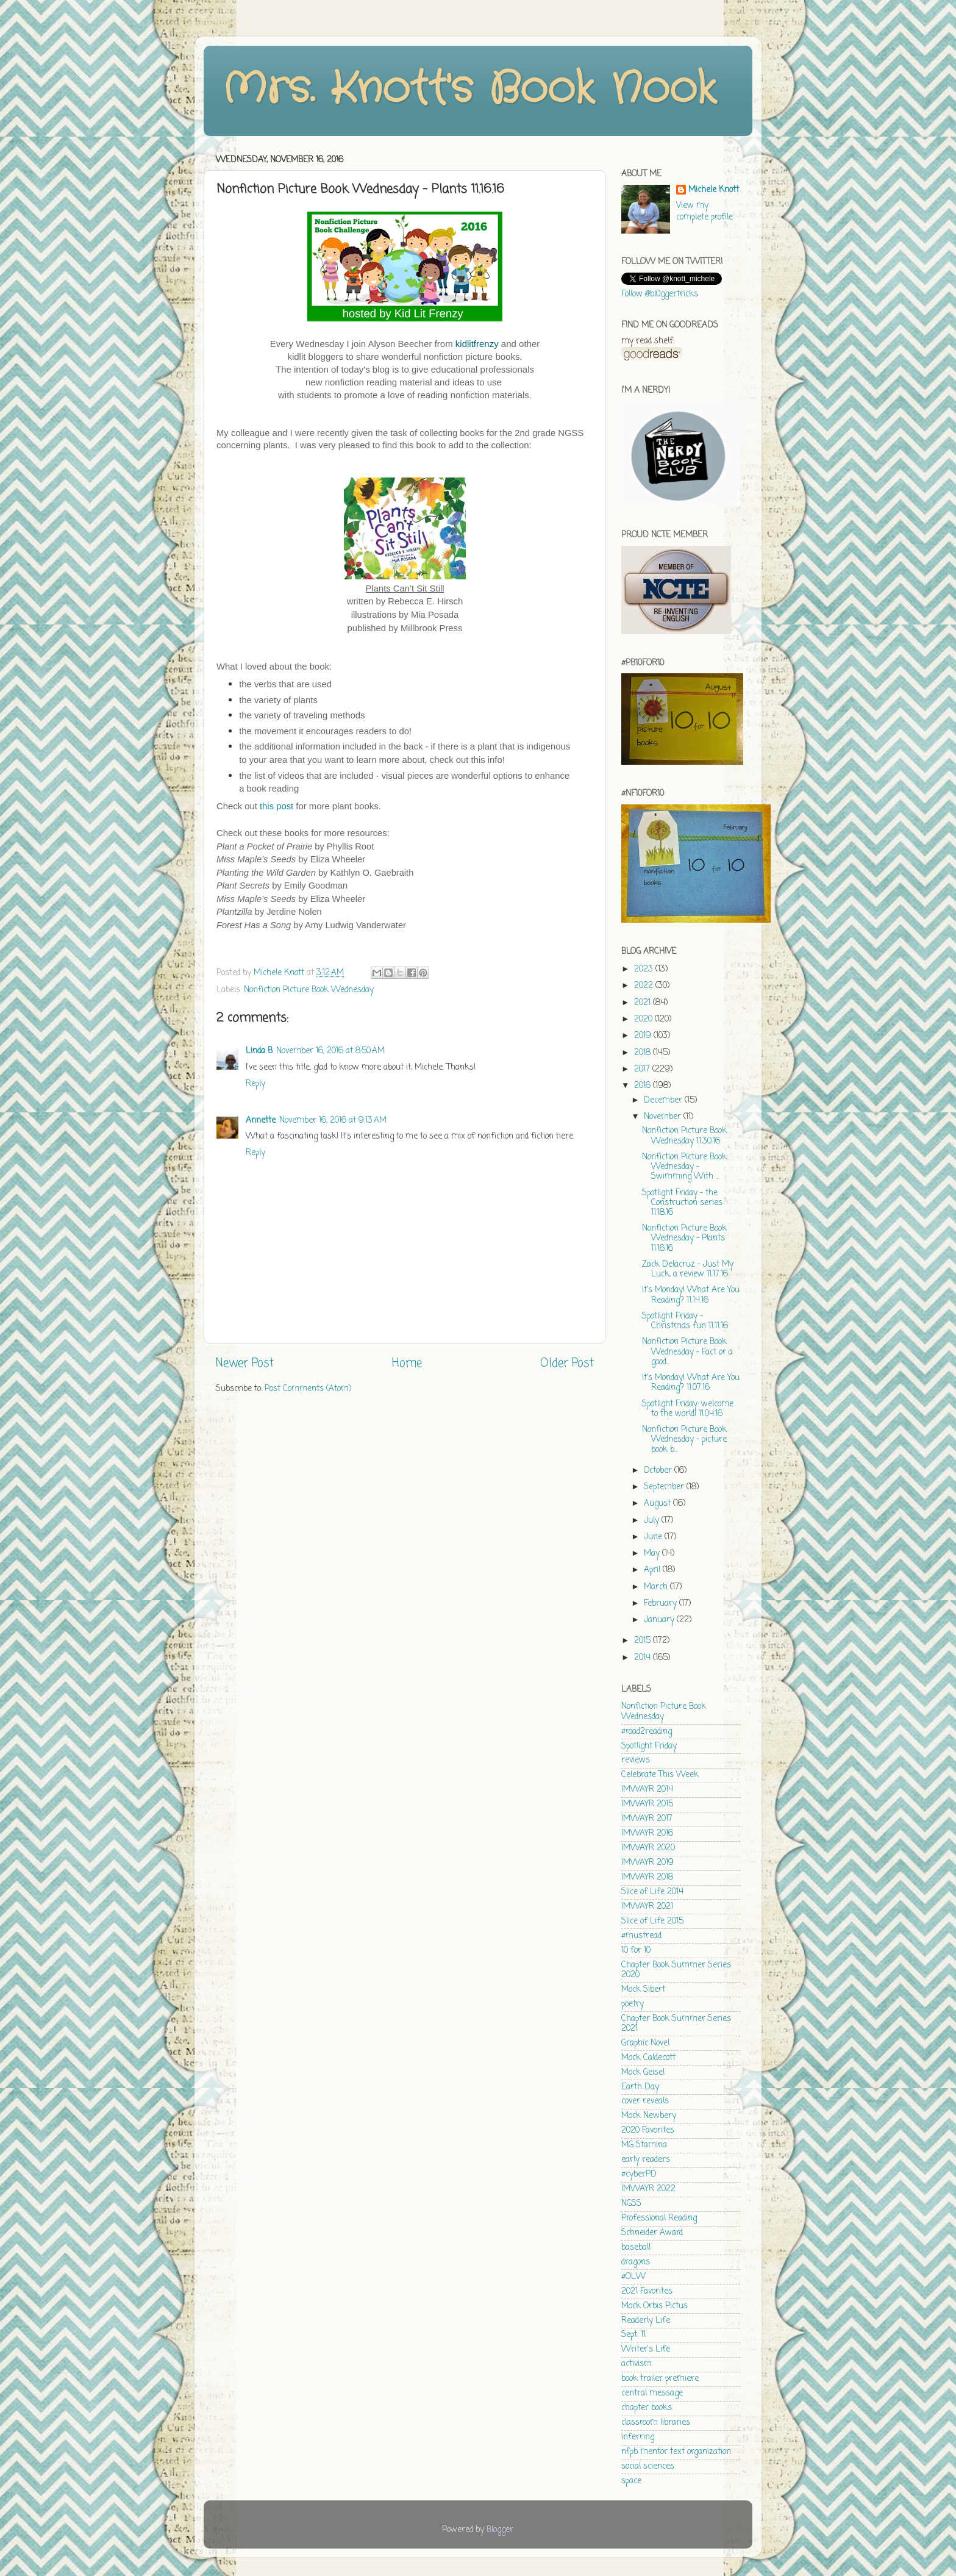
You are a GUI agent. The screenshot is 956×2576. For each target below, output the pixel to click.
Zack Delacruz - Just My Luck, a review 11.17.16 (687, 1269)
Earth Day (640, 2087)
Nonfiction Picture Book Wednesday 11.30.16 (684, 1136)
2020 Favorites (647, 2130)
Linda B (259, 1051)
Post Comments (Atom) (308, 1389)
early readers (645, 2159)
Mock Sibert (643, 1989)
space (631, 2481)
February (661, 1603)
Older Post (567, 1363)
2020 (644, 1019)
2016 (643, 1085)
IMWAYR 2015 (647, 1804)
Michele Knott (713, 190)
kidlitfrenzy (477, 343)
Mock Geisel (643, 2072)
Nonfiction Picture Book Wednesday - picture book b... (684, 1439)
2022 (644, 985)
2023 (644, 969)
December (664, 1100)
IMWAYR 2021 (647, 1906)
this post (276, 806)
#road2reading (646, 1731)
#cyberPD (639, 2174)
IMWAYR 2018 (647, 1877)
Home (407, 1363)
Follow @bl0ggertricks (659, 294)
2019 (644, 1035)
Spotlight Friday (649, 1746)
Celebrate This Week (660, 1775)
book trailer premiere (660, 2378)
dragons (635, 2262)
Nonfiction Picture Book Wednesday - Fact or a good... (687, 1352)
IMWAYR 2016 (647, 1833)
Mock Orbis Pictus (654, 2306)
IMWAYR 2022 (648, 2189)
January (660, 1620)
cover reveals (645, 2101)
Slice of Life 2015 (652, 1921)
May (653, 1553)
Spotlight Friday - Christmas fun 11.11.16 (685, 1321)
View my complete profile (704, 211)
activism (636, 2364)
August (658, 1503)
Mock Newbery (648, 2115)
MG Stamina (644, 2145)
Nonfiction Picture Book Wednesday (309, 990)
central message (652, 2393)
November (663, 1117)
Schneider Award (652, 2233)
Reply (255, 1084)
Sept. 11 (633, 2334)
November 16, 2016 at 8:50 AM (330, 1051)
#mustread (641, 1936)
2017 (643, 1069)
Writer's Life (645, 2349)
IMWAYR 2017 (646, 1818)
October (659, 1470)
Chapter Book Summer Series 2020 (676, 1970)
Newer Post (245, 1363)
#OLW (633, 2276)
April (653, 1570)
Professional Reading (659, 2218)
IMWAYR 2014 (647, 1789)
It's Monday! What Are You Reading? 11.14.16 (691, 1295)
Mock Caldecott (648, 2058)
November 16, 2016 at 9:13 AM (333, 1120)
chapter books (646, 2408)
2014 (643, 1657)
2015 (643, 1640)
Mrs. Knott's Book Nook (469, 89)
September (665, 1487)
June (654, 1537)
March (657, 1587)
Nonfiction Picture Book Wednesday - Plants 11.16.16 (684, 1238)
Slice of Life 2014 (652, 1892)
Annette (261, 1120)
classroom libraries (655, 2422)
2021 (643, 1002)
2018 (643, 1052)
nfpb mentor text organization (676, 2451)
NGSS (631, 2203)
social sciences (647, 2466)
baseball (636, 2247)
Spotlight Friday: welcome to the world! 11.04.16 (687, 1409)
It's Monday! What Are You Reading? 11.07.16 (691, 1383)
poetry (632, 2004)
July (653, 1520)
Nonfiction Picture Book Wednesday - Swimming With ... (684, 1167)
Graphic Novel (645, 2043)
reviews (635, 1760)
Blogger (500, 2530)
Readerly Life (645, 2320)
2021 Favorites (646, 2291)
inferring (637, 2437)
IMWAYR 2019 (647, 1862)
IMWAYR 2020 (648, 1848)
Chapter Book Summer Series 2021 (676, 2023)
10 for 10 (636, 1950)
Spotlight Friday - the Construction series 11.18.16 (682, 1203)
